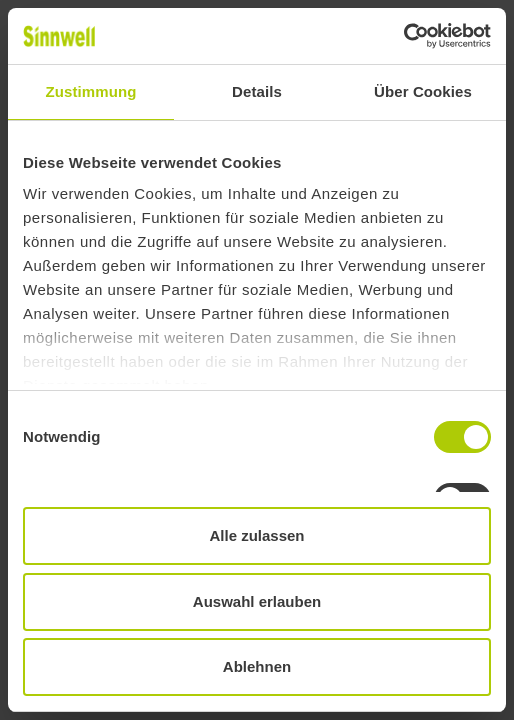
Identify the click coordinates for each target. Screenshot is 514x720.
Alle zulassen (256, 535)
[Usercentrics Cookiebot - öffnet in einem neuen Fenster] (403, 36)
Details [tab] (257, 91)
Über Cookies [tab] (423, 91)
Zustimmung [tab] (91, 91)
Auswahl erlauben (257, 601)
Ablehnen (257, 666)
